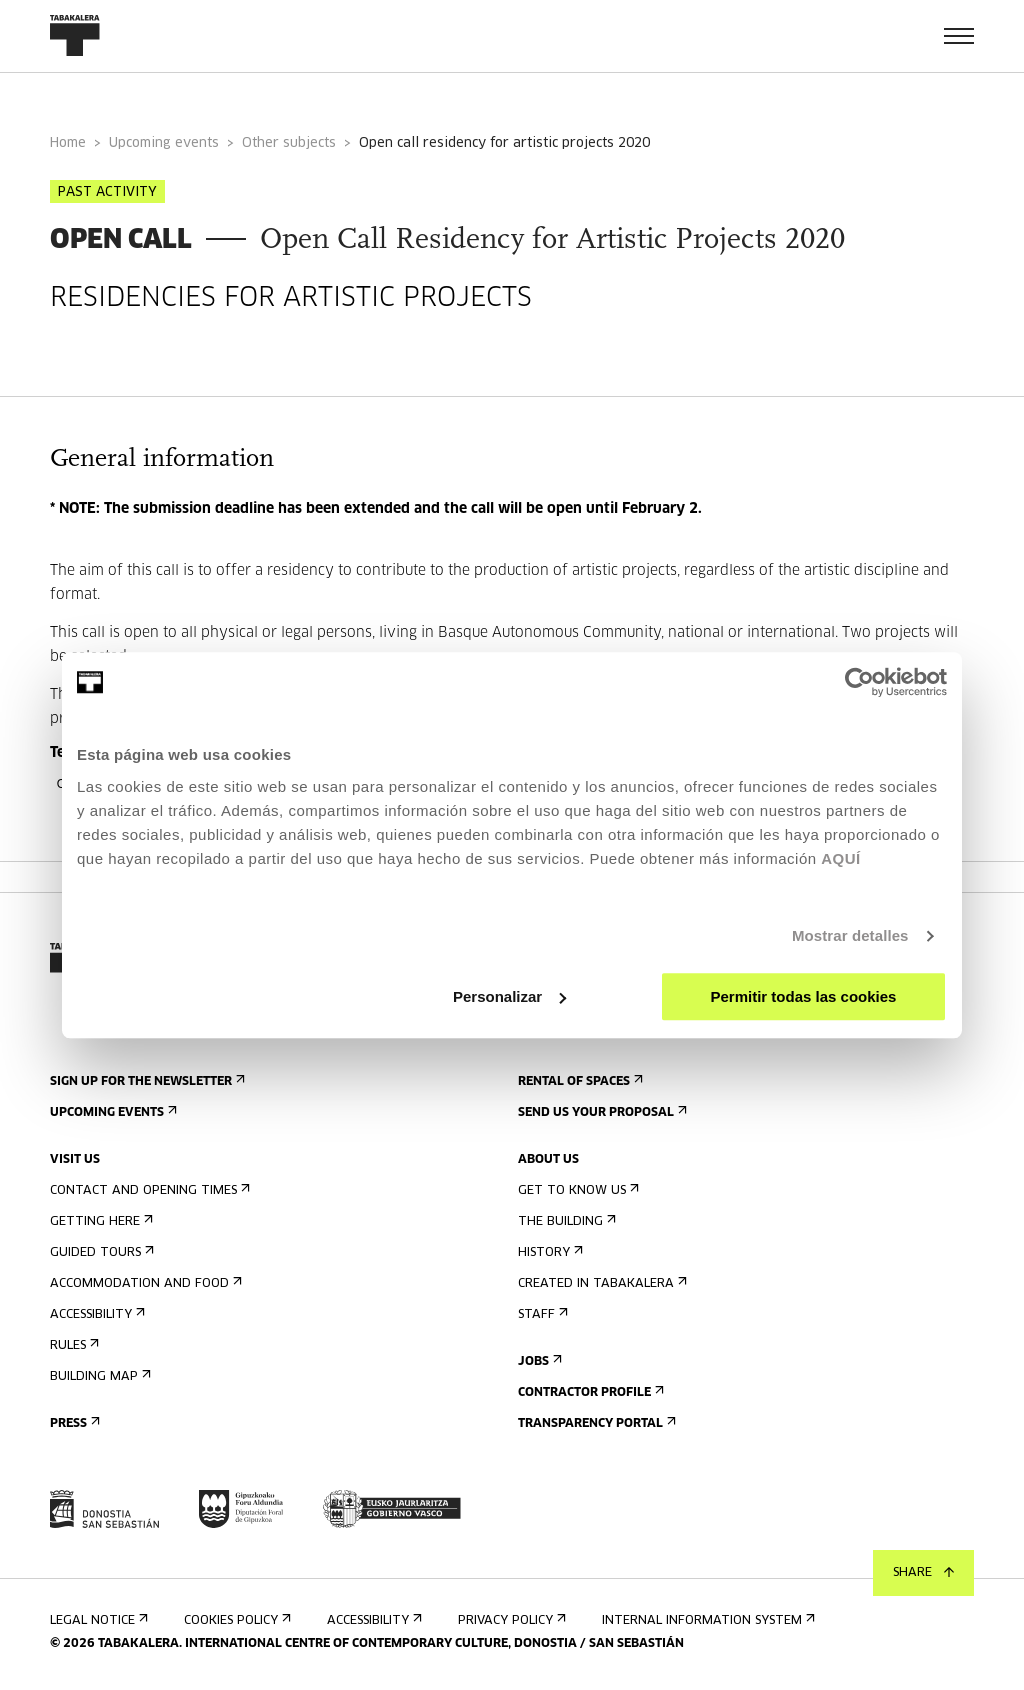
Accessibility (95, 1314)
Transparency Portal (595, 1423)
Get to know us (576, 1190)
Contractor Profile (589, 1392)
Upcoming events (164, 143)
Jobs (538, 1361)
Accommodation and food (144, 1283)
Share (923, 1573)
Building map (98, 1376)
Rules (72, 1345)
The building (565, 1221)
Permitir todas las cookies (803, 996)
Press (73, 1423)
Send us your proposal (600, 1112)
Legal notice (97, 1620)
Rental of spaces (578, 1081)
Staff (541, 1314)
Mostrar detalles (850, 935)
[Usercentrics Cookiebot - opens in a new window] (859, 682)
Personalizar (509, 996)
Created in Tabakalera (600, 1283)
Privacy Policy (510, 1620)
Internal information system (706, 1620)
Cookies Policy (235, 1620)
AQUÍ (841, 858)
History (548, 1252)
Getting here (99, 1221)
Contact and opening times (148, 1190)
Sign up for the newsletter (145, 1081)
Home (68, 143)
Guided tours (100, 1252)
